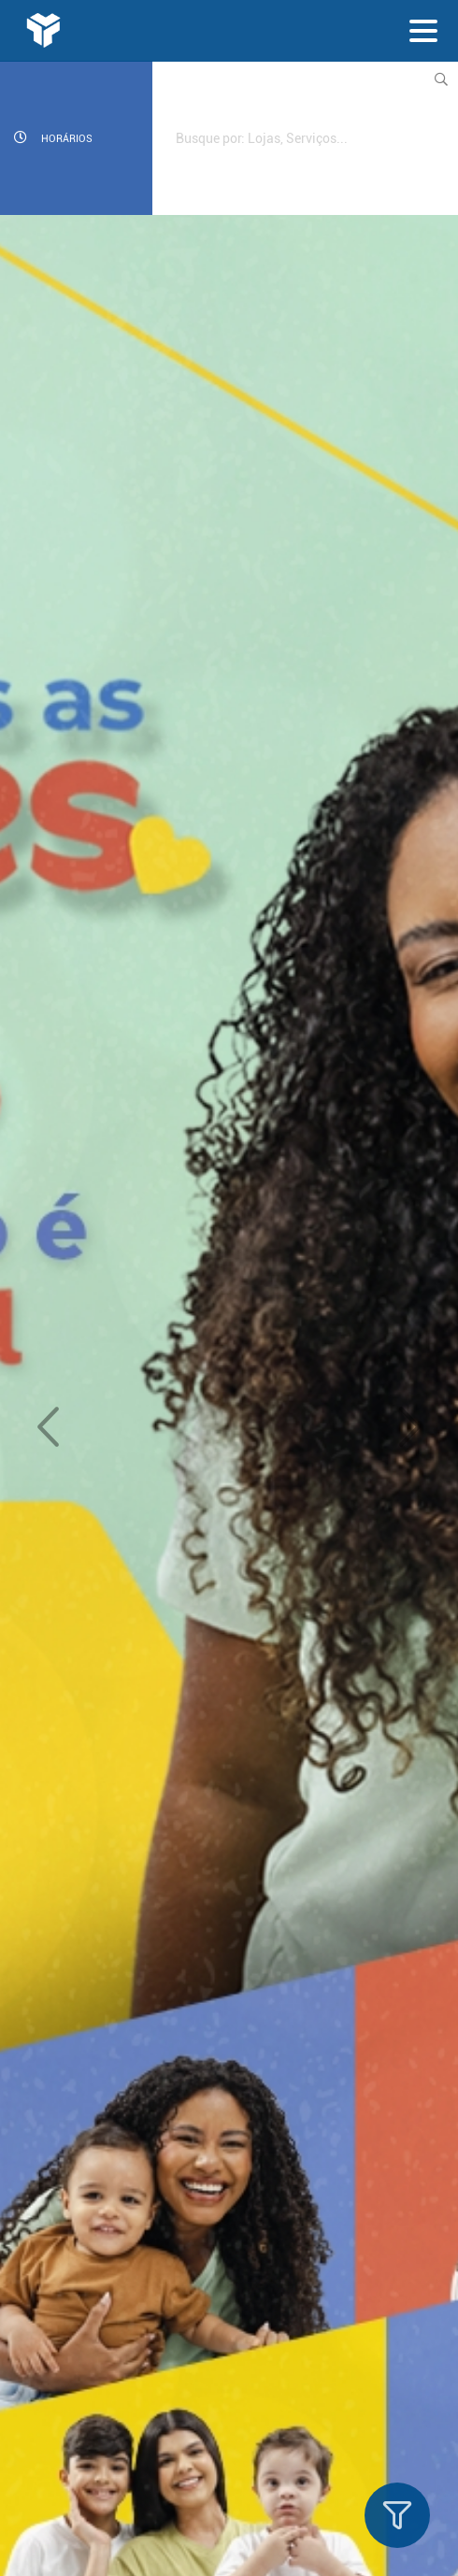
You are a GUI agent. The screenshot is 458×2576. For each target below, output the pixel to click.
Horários (53, 138)
